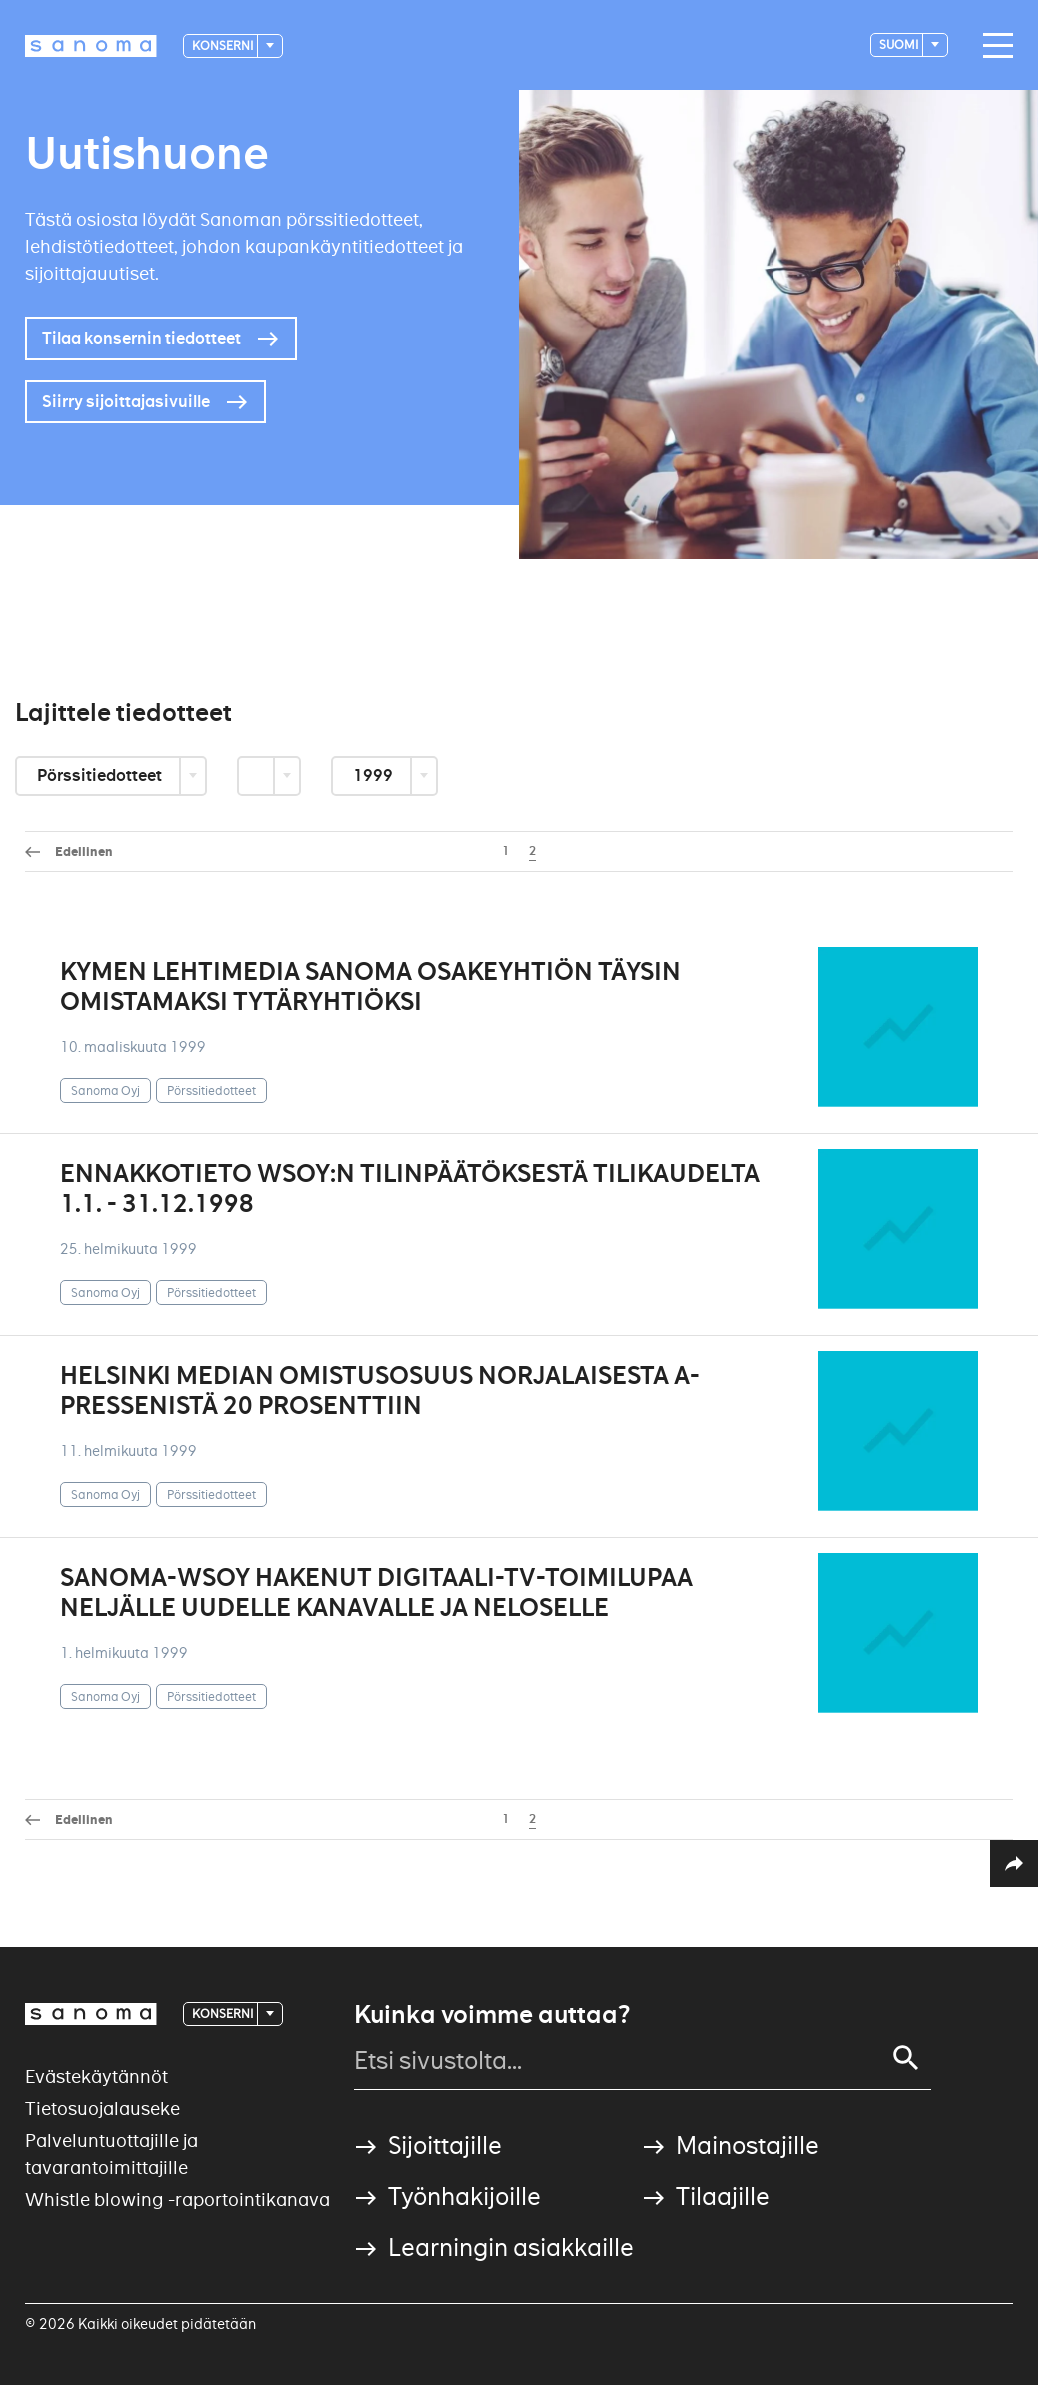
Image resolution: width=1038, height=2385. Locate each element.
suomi (899, 44)
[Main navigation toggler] (993, 46)
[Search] (906, 2058)
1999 (374, 775)
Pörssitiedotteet (101, 775)
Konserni (223, 45)
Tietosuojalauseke (102, 2108)
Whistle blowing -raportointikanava (177, 2199)
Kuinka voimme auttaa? (492, 2015)
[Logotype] (91, 46)
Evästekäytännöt (96, 2076)
